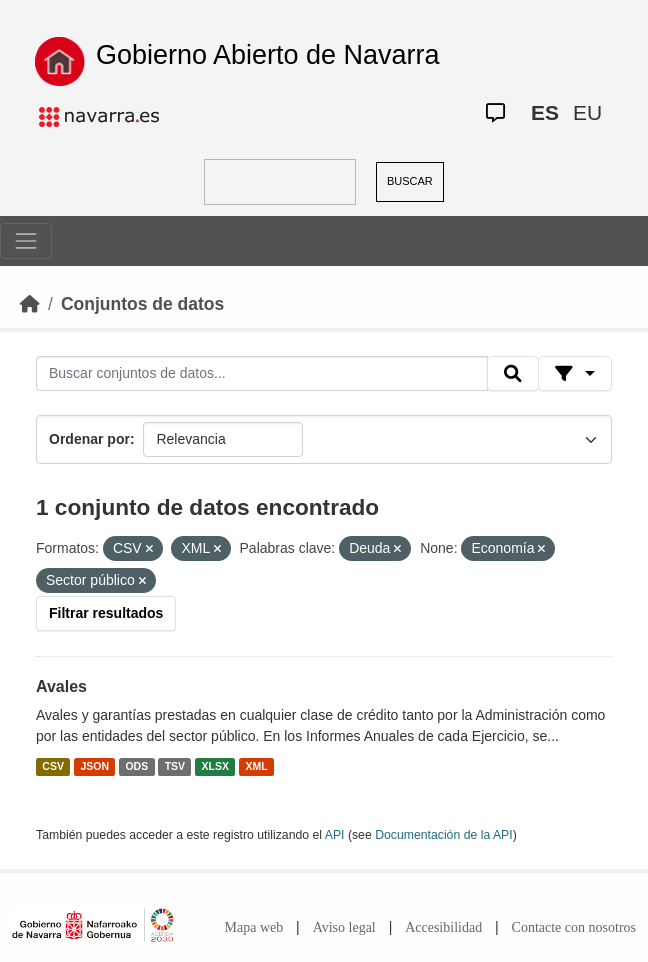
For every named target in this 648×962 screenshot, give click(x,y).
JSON (94, 766)
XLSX (215, 766)
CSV (53, 766)
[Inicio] (30, 304)
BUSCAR (410, 181)
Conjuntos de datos (142, 304)
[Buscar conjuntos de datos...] (262, 374)
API (335, 835)
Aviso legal (344, 927)
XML (257, 766)
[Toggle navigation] (26, 241)
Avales (61, 686)
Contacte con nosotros (574, 927)
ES (545, 112)
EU (587, 112)
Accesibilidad (443, 927)
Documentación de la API (444, 835)
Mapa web (254, 927)
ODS (136, 766)
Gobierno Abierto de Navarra (268, 55)
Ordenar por (89, 439)
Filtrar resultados (106, 613)
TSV (175, 766)
